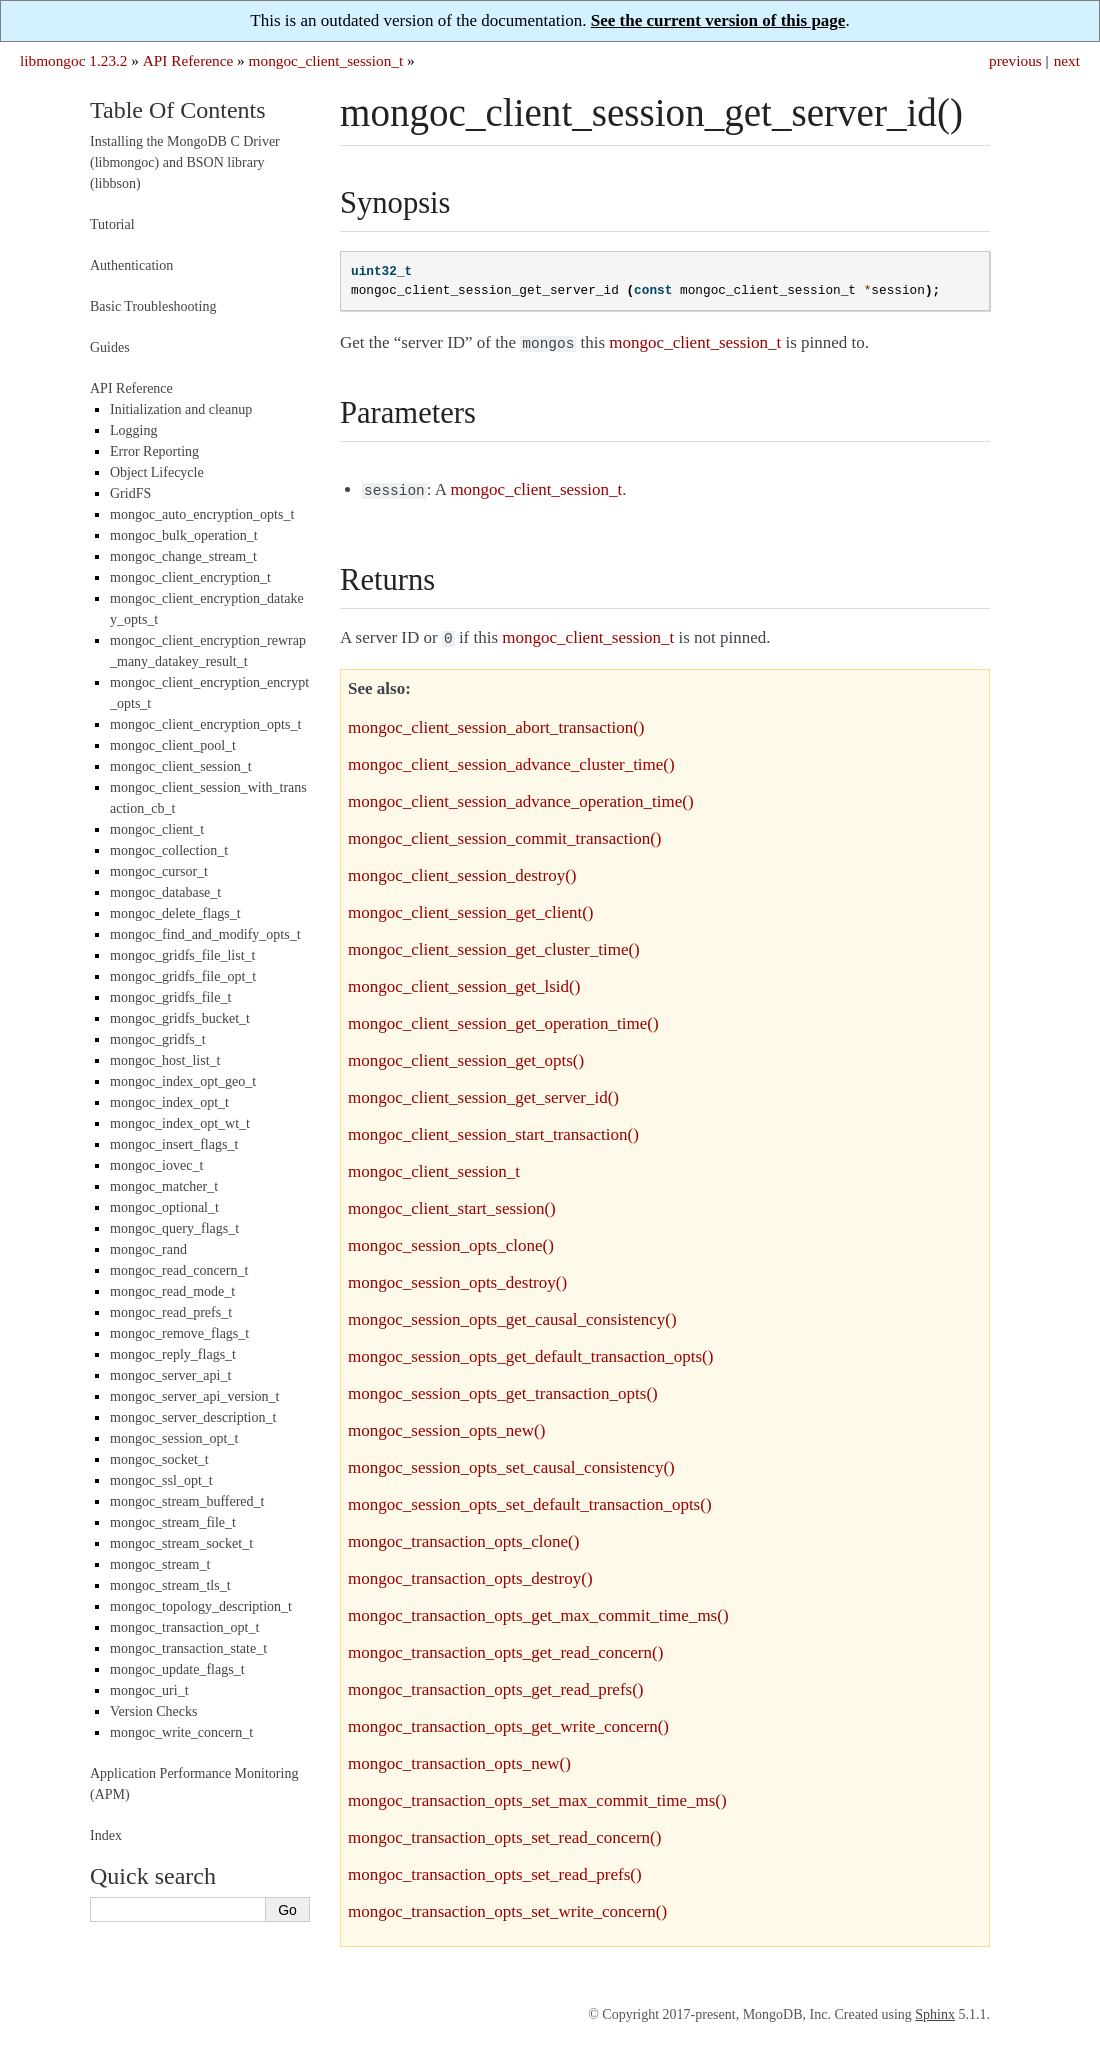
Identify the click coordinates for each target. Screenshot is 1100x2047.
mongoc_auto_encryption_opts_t (202, 514)
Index (106, 1835)
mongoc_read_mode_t (172, 1291)
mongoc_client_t (157, 829)
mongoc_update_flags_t (177, 1669)
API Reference (188, 60)
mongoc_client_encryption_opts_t (205, 724)
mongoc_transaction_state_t (188, 1648)
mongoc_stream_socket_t (181, 1543)
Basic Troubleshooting (153, 306)
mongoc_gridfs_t (158, 1039)
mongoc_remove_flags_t (179, 1333)
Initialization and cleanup (181, 409)
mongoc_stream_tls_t (170, 1585)
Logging (133, 430)
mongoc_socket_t (159, 1459)
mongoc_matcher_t (164, 1186)
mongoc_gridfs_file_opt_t (183, 976)
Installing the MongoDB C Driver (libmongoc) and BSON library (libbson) (185, 162)
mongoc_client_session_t (326, 60)
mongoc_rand (148, 1249)
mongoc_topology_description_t (201, 1606)
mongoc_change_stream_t (183, 556)
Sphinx (935, 2008)
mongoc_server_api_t (170, 1375)
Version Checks (154, 1711)
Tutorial (112, 224)
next (1067, 60)
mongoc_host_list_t (165, 1060)
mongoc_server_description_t (193, 1417)
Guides (110, 347)
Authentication (131, 265)
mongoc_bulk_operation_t (184, 535)
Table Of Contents (178, 110)
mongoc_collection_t (169, 850)
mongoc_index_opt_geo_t (183, 1081)
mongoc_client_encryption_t (190, 577)
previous (1015, 60)
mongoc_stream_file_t (173, 1522)
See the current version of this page (718, 20)
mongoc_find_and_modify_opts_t (205, 934)
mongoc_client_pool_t (173, 745)
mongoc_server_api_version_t (195, 1396)
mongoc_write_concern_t (181, 1732)
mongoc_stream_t (160, 1564)
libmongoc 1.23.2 (74, 60)
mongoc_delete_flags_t (175, 913)
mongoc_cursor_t (159, 871)
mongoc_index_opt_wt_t (180, 1123)
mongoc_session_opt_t (174, 1438)
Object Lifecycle (157, 472)
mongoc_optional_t (164, 1207)
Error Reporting (154, 451)
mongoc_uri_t (149, 1690)
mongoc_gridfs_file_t (170, 997)
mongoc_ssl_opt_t (161, 1480)
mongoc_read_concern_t (179, 1270)
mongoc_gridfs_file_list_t (182, 955)
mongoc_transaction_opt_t (184, 1627)
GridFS (130, 493)
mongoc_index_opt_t (169, 1102)
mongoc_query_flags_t (174, 1228)
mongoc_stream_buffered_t (187, 1501)
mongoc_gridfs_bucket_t (180, 1018)
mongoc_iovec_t (156, 1165)
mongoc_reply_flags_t (173, 1354)
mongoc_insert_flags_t (174, 1144)
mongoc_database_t (165, 892)
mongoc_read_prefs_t (171, 1312)
